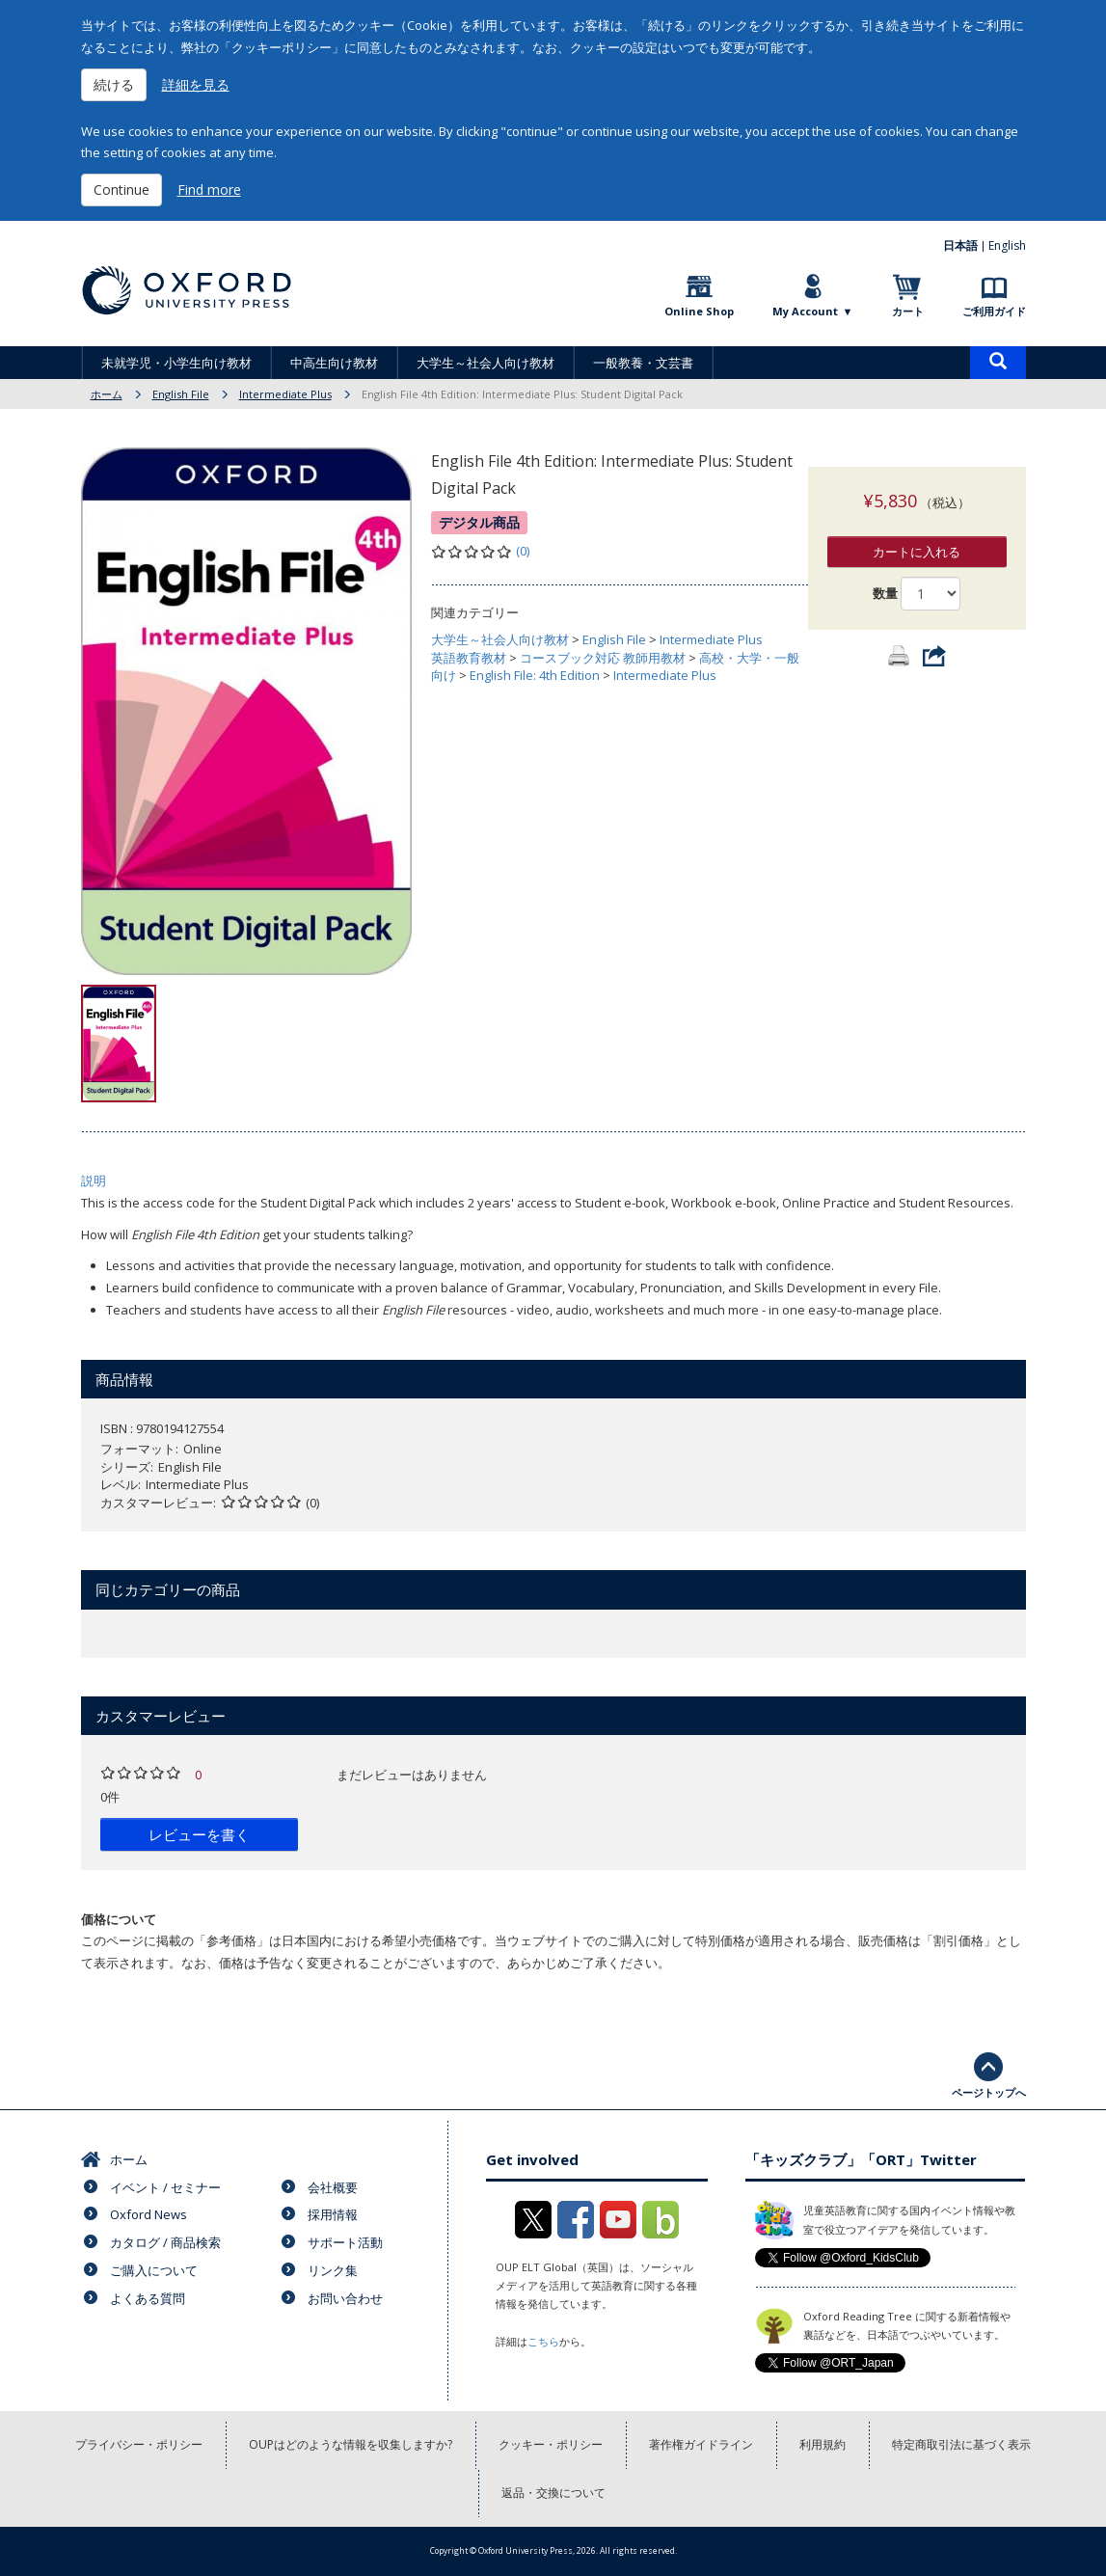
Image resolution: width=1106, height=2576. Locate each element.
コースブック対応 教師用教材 (603, 657)
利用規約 (822, 2444)
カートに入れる (916, 532)
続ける (114, 84)
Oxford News (148, 2214)
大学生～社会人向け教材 (485, 362)
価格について (118, 1919)
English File (180, 394)
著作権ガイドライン (701, 2444)
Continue (121, 189)
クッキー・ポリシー (551, 2444)
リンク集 (333, 2270)
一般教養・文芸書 (643, 362)
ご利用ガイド (994, 311)
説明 (93, 1180)
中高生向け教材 (334, 362)
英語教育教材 (468, 657)
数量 (885, 574)
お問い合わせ (345, 2298)
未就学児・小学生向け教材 (176, 362)
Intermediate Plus (285, 394)
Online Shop (699, 311)
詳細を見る (195, 84)
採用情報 (333, 2214)
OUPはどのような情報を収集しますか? (350, 2444)
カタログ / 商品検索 (165, 2242)
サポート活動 (345, 2242)
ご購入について (154, 2270)
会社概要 (333, 2187)
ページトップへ (989, 2092)
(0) (522, 550)
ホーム (106, 394)
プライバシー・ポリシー (138, 2444)
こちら (543, 2341)
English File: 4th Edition (535, 675)
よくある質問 (147, 2298)
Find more (209, 189)
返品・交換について (553, 2492)
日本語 (960, 245)
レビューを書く (199, 1834)
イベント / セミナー (165, 2187)
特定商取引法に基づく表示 (961, 2444)
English (1007, 245)
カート (908, 311)
